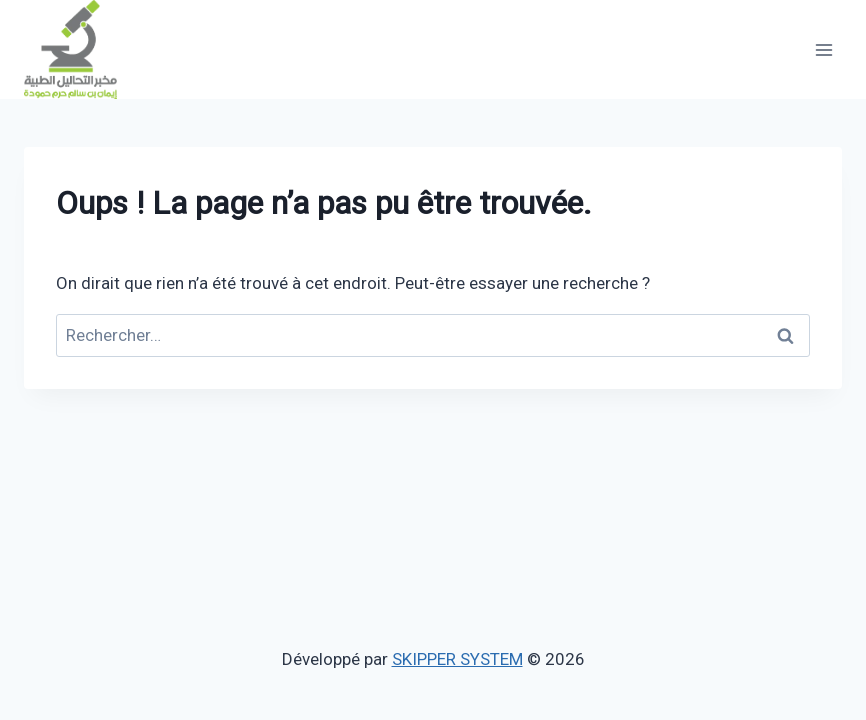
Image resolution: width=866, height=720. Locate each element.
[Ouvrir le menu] (823, 49)
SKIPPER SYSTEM (457, 659)
